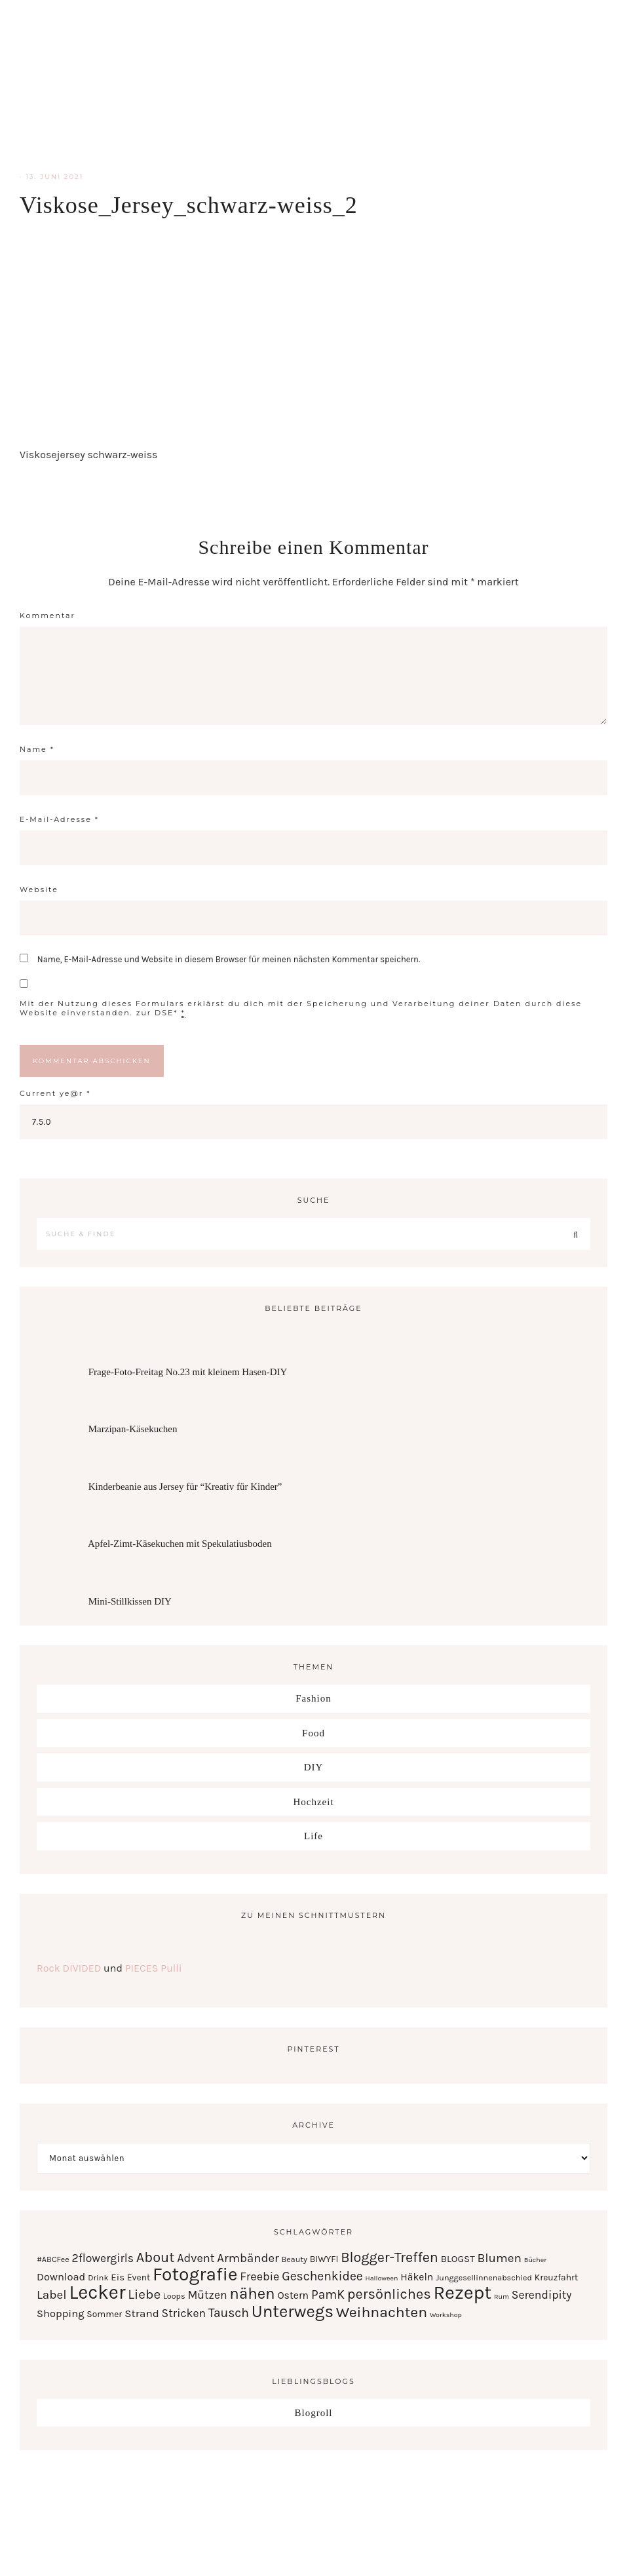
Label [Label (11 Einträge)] (52, 2295)
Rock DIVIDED (69, 1968)
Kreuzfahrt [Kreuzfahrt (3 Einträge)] (556, 2277)
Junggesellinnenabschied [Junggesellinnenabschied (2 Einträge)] (484, 2277)
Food (313, 1733)
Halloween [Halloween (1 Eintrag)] (382, 2278)
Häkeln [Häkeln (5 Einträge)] (416, 2277)
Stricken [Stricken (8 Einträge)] (184, 2313)
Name (37, 749)
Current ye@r (55, 1093)
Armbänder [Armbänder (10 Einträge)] (247, 2258)
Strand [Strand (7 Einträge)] (141, 2313)
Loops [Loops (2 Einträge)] (174, 2296)
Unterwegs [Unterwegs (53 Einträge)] (292, 2311)
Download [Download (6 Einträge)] (61, 2277)
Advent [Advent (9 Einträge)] (195, 2258)
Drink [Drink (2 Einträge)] (98, 2277)
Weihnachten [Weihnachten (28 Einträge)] (381, 2312)
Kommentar (47, 615)
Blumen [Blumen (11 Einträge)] (499, 2258)
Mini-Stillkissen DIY (130, 1601)
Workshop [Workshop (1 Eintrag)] (446, 2315)
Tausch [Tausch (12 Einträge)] (228, 2312)
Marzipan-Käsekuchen (133, 1429)
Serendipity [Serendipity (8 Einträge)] (542, 2294)
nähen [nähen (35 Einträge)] (252, 2293)
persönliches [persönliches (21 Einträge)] (389, 2294)
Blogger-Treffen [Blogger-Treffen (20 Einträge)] (389, 2257)
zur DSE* (157, 1012)
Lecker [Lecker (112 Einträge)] (97, 2292)
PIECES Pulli (153, 1968)
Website (39, 889)
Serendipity (314, 85)
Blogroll (313, 2413)
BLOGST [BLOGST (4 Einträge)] (458, 2259)
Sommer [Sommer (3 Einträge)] (104, 2314)
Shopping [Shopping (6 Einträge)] (61, 2313)
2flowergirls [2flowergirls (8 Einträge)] (103, 2258)
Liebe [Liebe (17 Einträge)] (144, 2294)
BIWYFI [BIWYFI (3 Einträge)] (324, 2259)
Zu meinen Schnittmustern (313, 1915)
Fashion (313, 1698)
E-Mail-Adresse (59, 819)
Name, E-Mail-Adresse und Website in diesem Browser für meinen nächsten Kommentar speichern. (228, 959)
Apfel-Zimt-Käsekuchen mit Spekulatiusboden (180, 1543)
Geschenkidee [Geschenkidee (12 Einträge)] (322, 2276)
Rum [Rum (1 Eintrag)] (501, 2296)
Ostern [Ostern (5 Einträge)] (293, 2295)
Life (313, 1836)
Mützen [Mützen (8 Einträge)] (207, 2294)
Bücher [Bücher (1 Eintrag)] (535, 2259)
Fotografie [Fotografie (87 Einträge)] (195, 2274)
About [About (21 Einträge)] (155, 2257)
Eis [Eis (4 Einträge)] (117, 2277)
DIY (314, 1767)
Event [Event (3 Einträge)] (138, 2277)
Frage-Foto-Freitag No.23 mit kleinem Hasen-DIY (188, 1372)
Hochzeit (313, 1802)
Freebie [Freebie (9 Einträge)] (259, 2276)
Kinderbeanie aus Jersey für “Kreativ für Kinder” (185, 1486)
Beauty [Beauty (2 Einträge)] (294, 2259)
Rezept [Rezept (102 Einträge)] (462, 2292)
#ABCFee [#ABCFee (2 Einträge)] (53, 2259)
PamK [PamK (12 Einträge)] (328, 2294)
